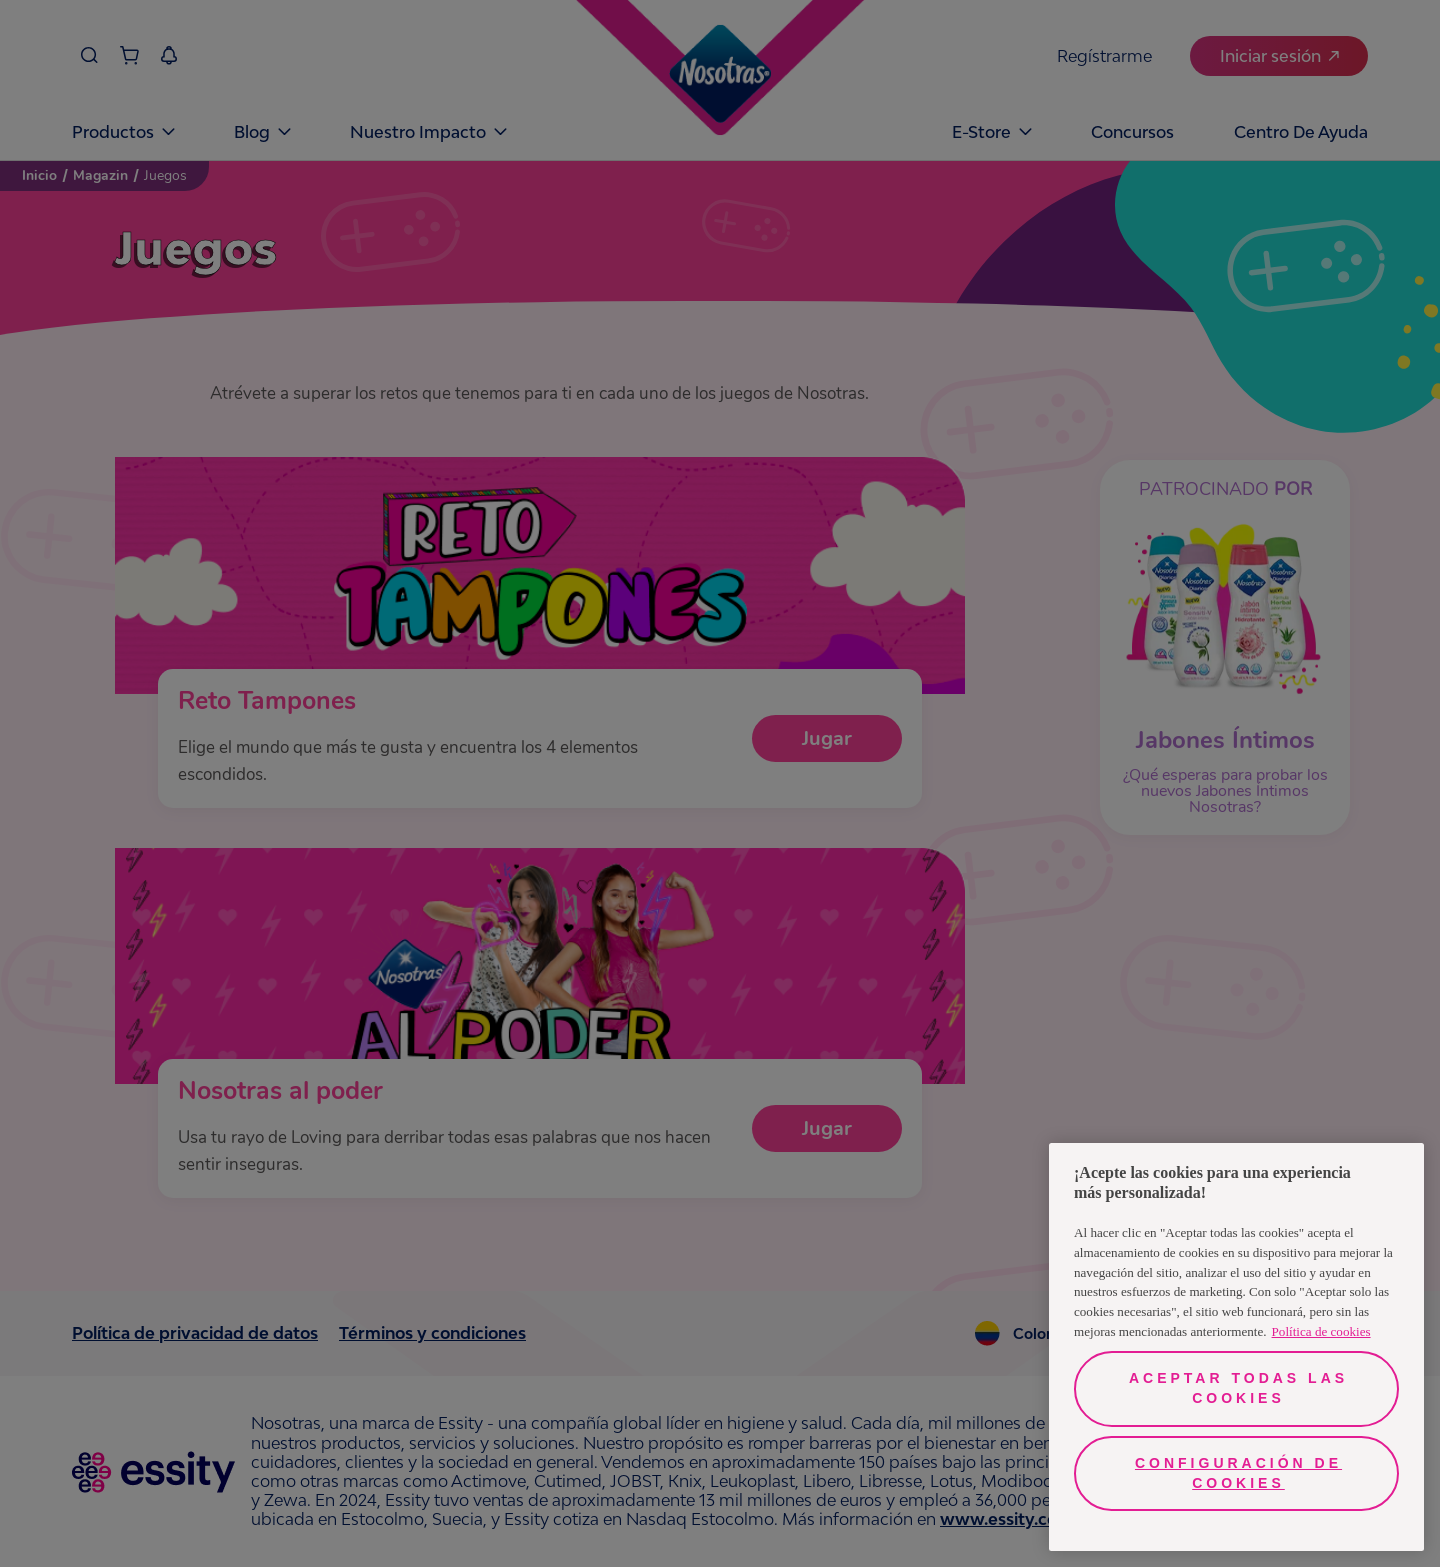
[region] (1236, 1347)
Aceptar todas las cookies (1238, 1388)
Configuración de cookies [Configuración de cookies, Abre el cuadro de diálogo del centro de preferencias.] (1238, 1473)
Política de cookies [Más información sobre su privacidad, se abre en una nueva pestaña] (1321, 1331)
